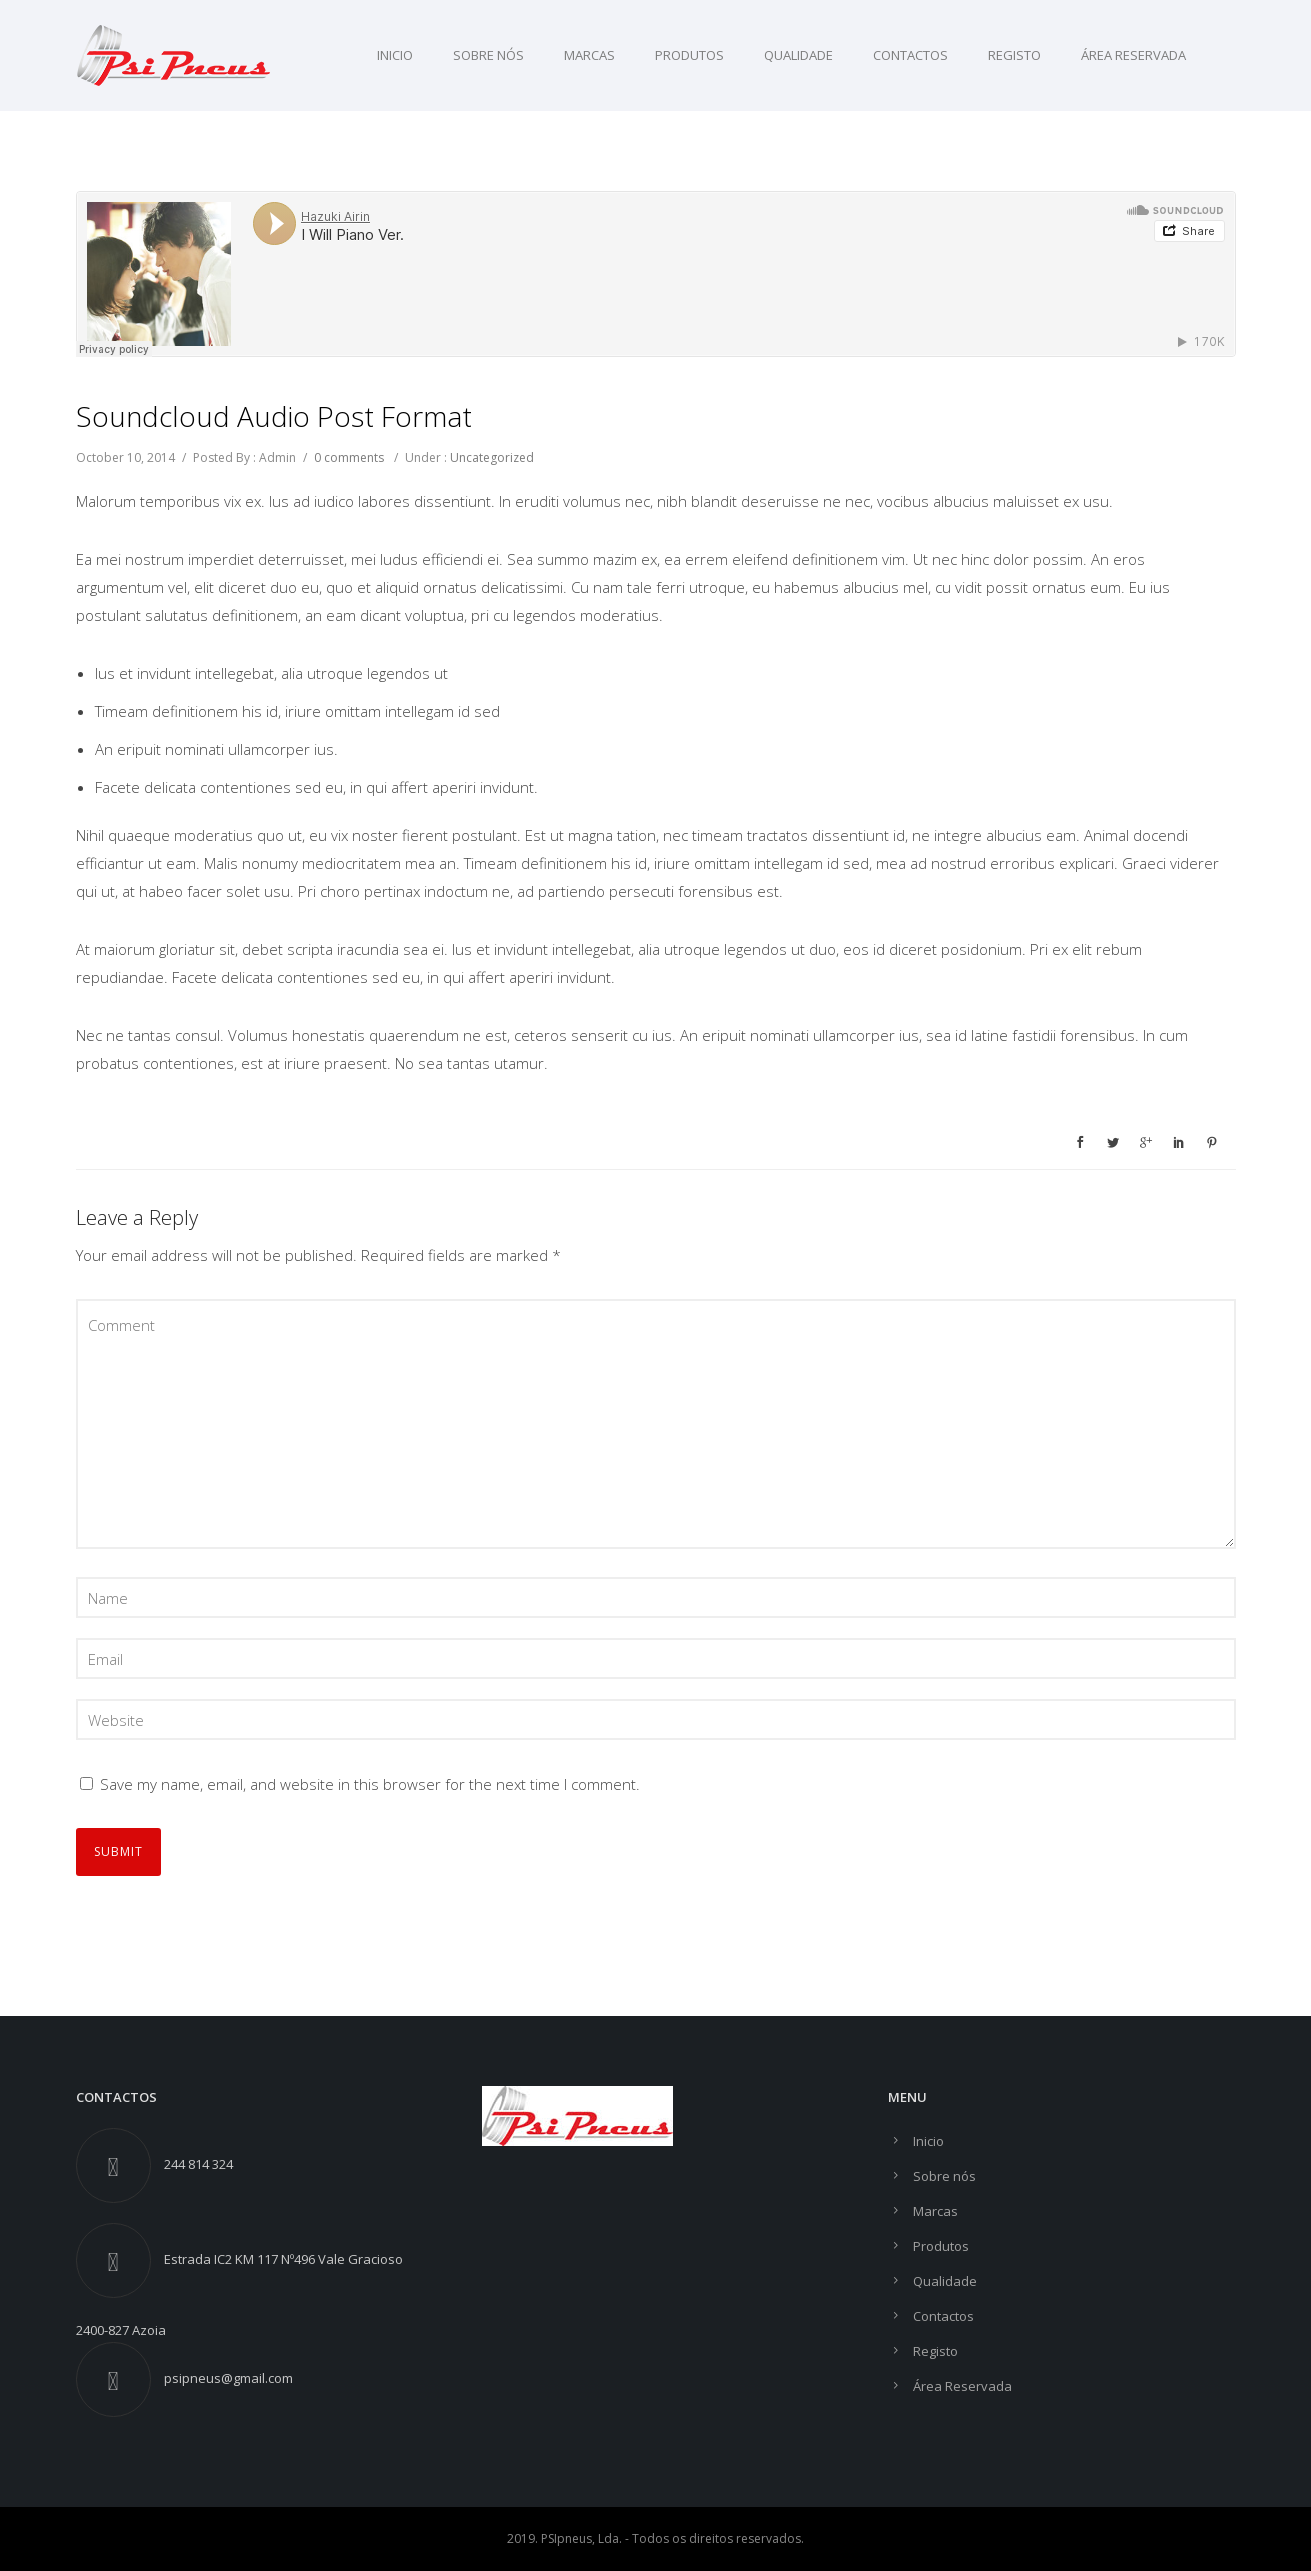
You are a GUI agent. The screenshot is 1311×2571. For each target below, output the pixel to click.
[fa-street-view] (118, 2260)
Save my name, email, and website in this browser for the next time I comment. (370, 1784)
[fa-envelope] (118, 2379)
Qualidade (798, 55)
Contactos (910, 55)
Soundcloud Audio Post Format (274, 416)
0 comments (349, 457)
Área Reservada (1133, 55)
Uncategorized (492, 457)
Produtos (689, 55)
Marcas (589, 55)
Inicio (395, 55)
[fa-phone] (118, 2165)
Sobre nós (488, 55)
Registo (1014, 55)
